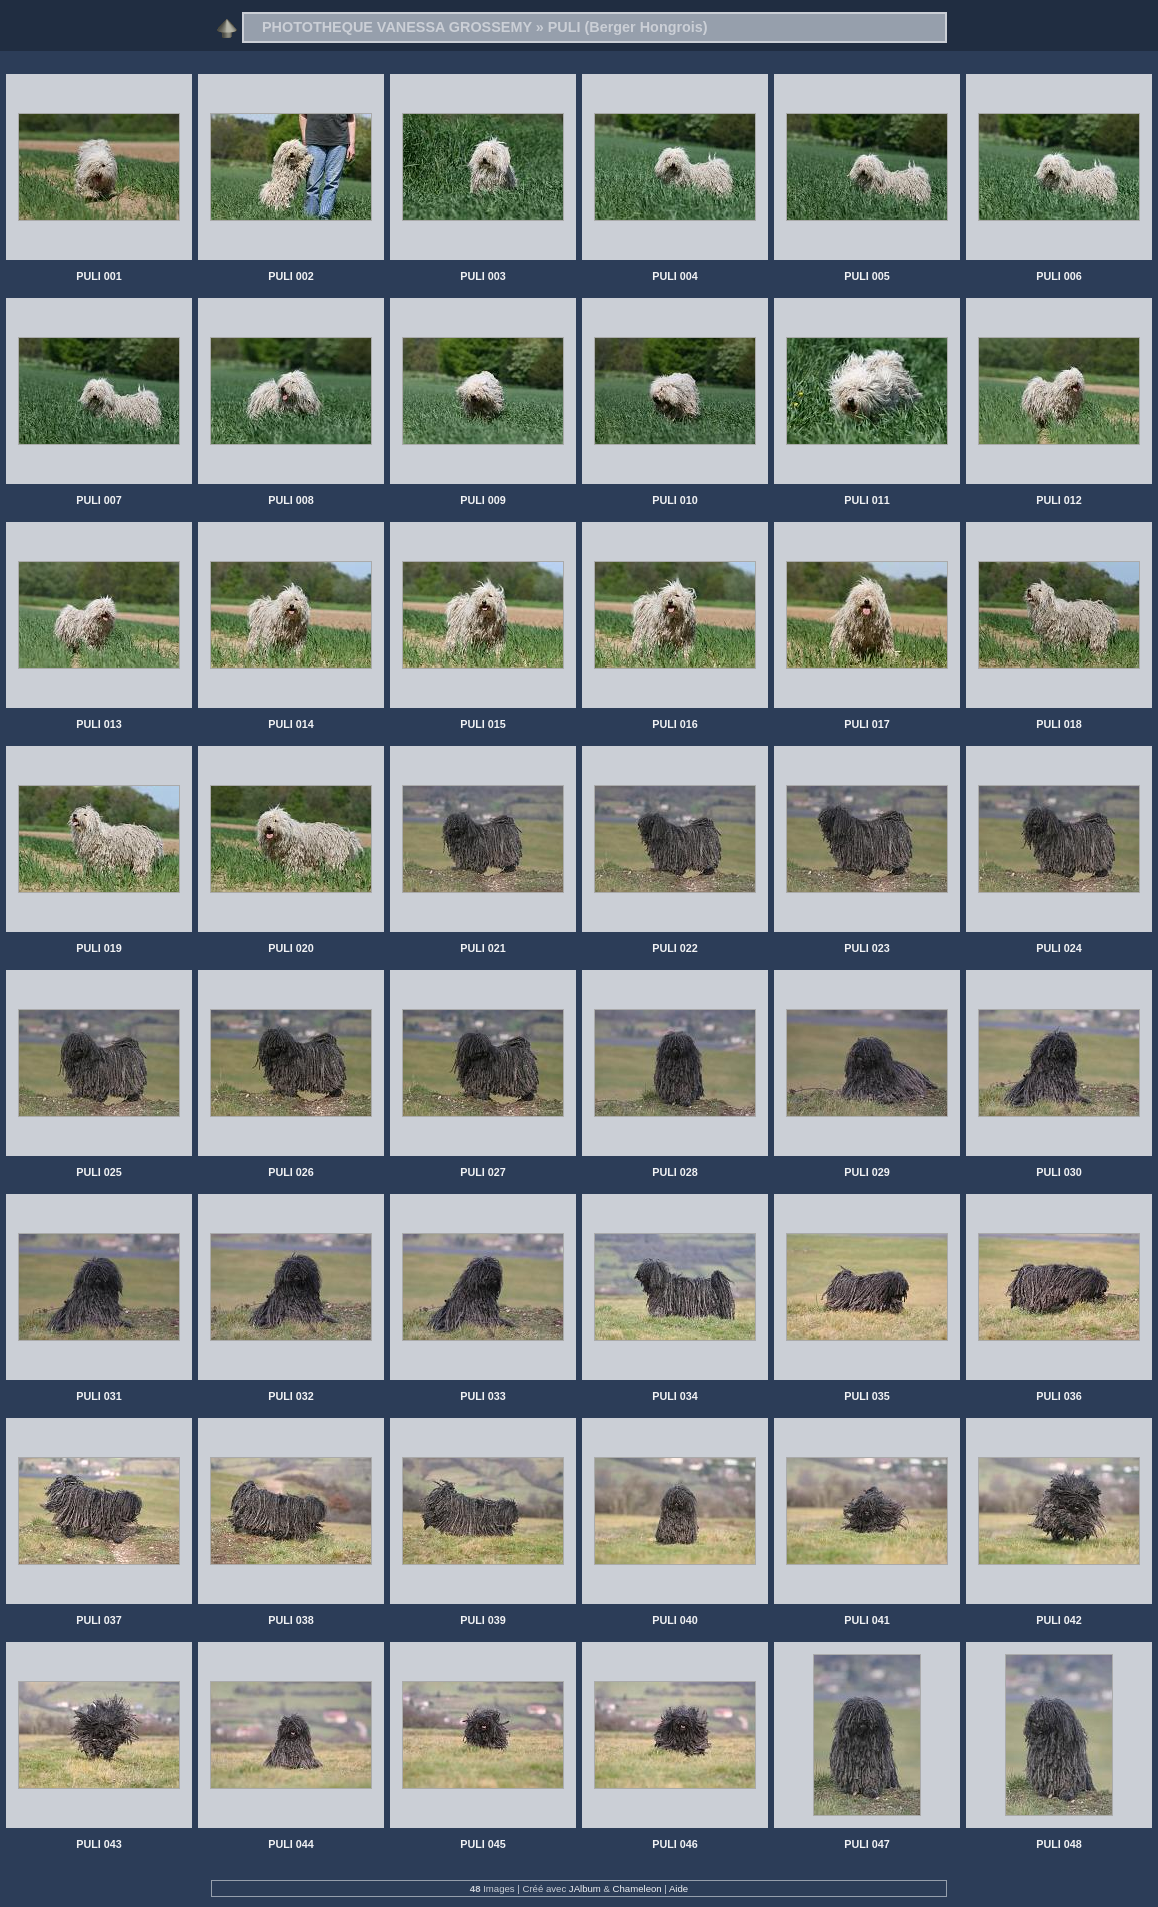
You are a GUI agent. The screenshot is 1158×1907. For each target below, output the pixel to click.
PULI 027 (483, 1172)
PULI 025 (99, 1172)
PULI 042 (1059, 1620)
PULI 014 (291, 724)
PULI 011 (867, 500)
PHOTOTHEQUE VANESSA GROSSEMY (397, 27)
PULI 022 (675, 948)
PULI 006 (1059, 276)
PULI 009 (483, 500)
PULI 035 (867, 1396)
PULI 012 (1059, 500)
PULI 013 (99, 724)
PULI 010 (675, 500)
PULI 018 (1059, 724)
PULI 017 (867, 724)
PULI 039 (483, 1620)
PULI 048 (1059, 1844)
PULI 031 (99, 1396)
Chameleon (637, 1888)
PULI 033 (483, 1396)
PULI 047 (867, 1844)
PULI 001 (99, 276)
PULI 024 (1059, 948)
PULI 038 (291, 1620)
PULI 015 (483, 724)
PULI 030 (1059, 1172)
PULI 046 (675, 1844)
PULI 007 (99, 500)
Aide (678, 1888)
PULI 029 (867, 1172)
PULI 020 (291, 948)
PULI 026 (291, 1172)
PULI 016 (675, 724)
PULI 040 (675, 1620)
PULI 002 (291, 276)
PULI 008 (291, 500)
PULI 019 (99, 948)
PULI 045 (483, 1844)
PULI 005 (867, 276)
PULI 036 (1059, 1396)
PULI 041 (867, 1620)
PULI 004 (675, 276)
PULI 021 (483, 948)
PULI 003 (483, 276)
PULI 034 (675, 1396)
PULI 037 (99, 1620)
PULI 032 (291, 1396)
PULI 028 (675, 1172)
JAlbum (585, 1888)
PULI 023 (867, 948)
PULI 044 (291, 1844)
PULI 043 (99, 1844)
